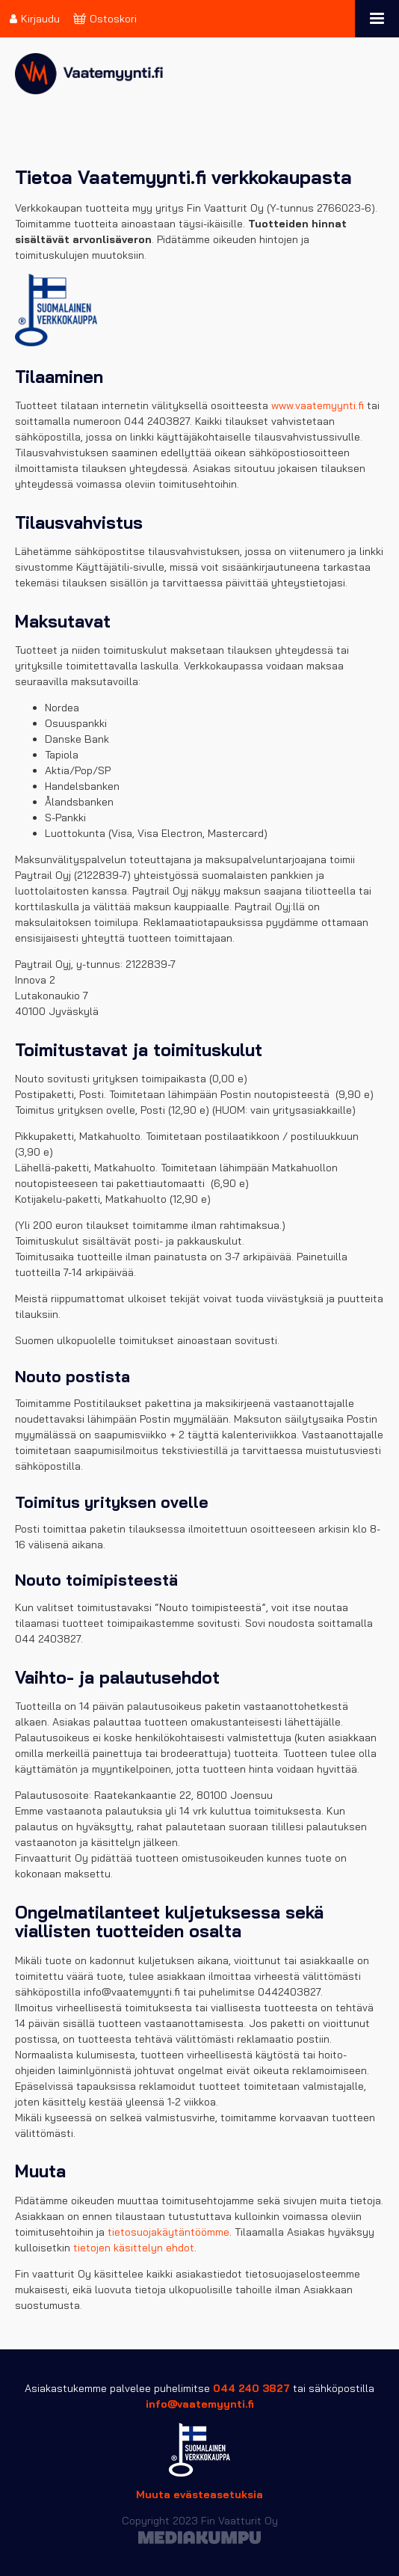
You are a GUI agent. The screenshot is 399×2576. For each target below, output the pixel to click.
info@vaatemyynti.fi (200, 2404)
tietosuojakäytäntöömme (168, 2232)
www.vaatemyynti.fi (317, 405)
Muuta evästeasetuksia (199, 2494)
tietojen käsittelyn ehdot (133, 2247)
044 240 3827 (251, 2388)
